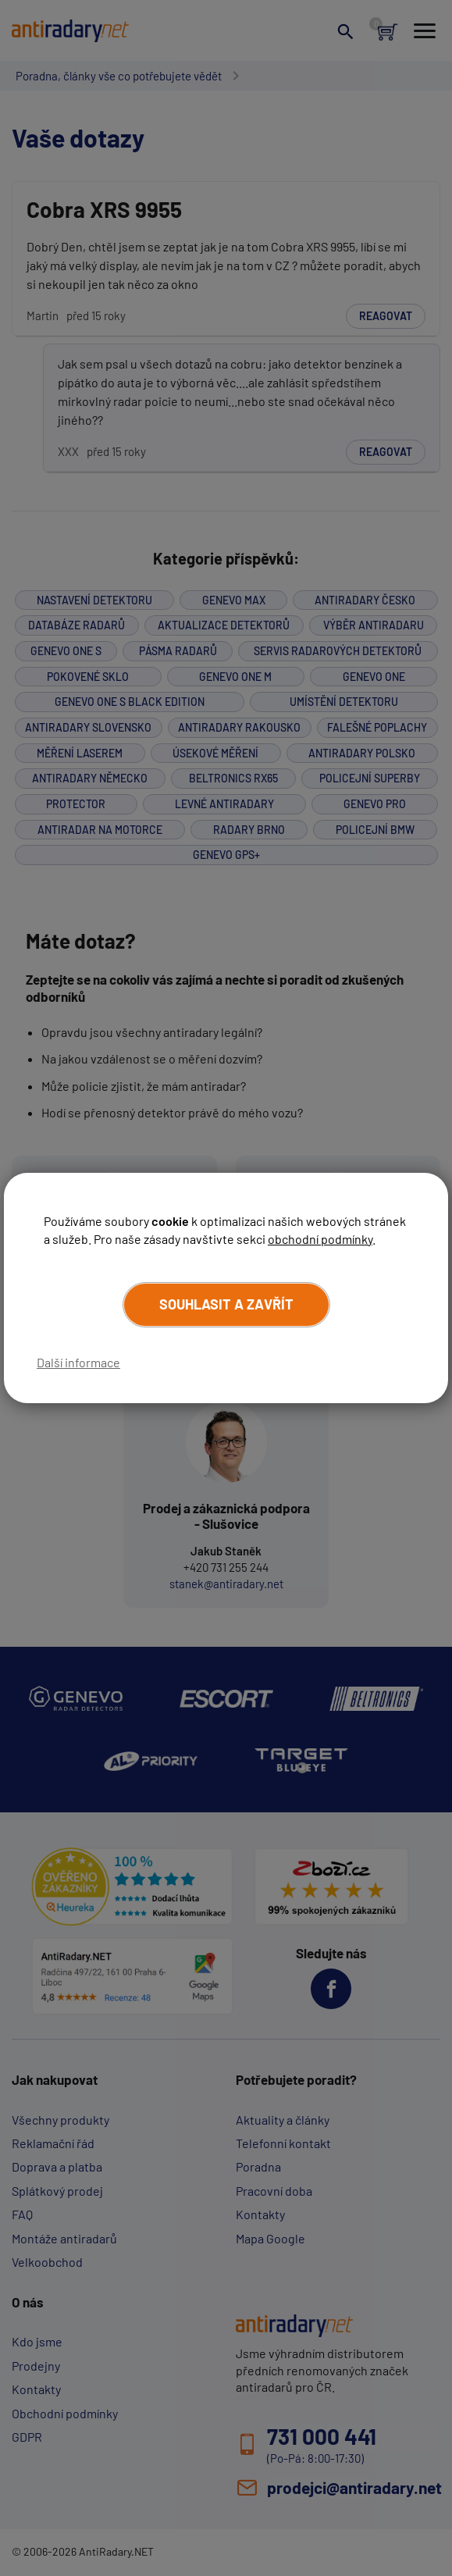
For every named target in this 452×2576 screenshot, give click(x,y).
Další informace (78, 1362)
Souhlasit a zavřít (226, 1304)
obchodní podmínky (320, 1238)
